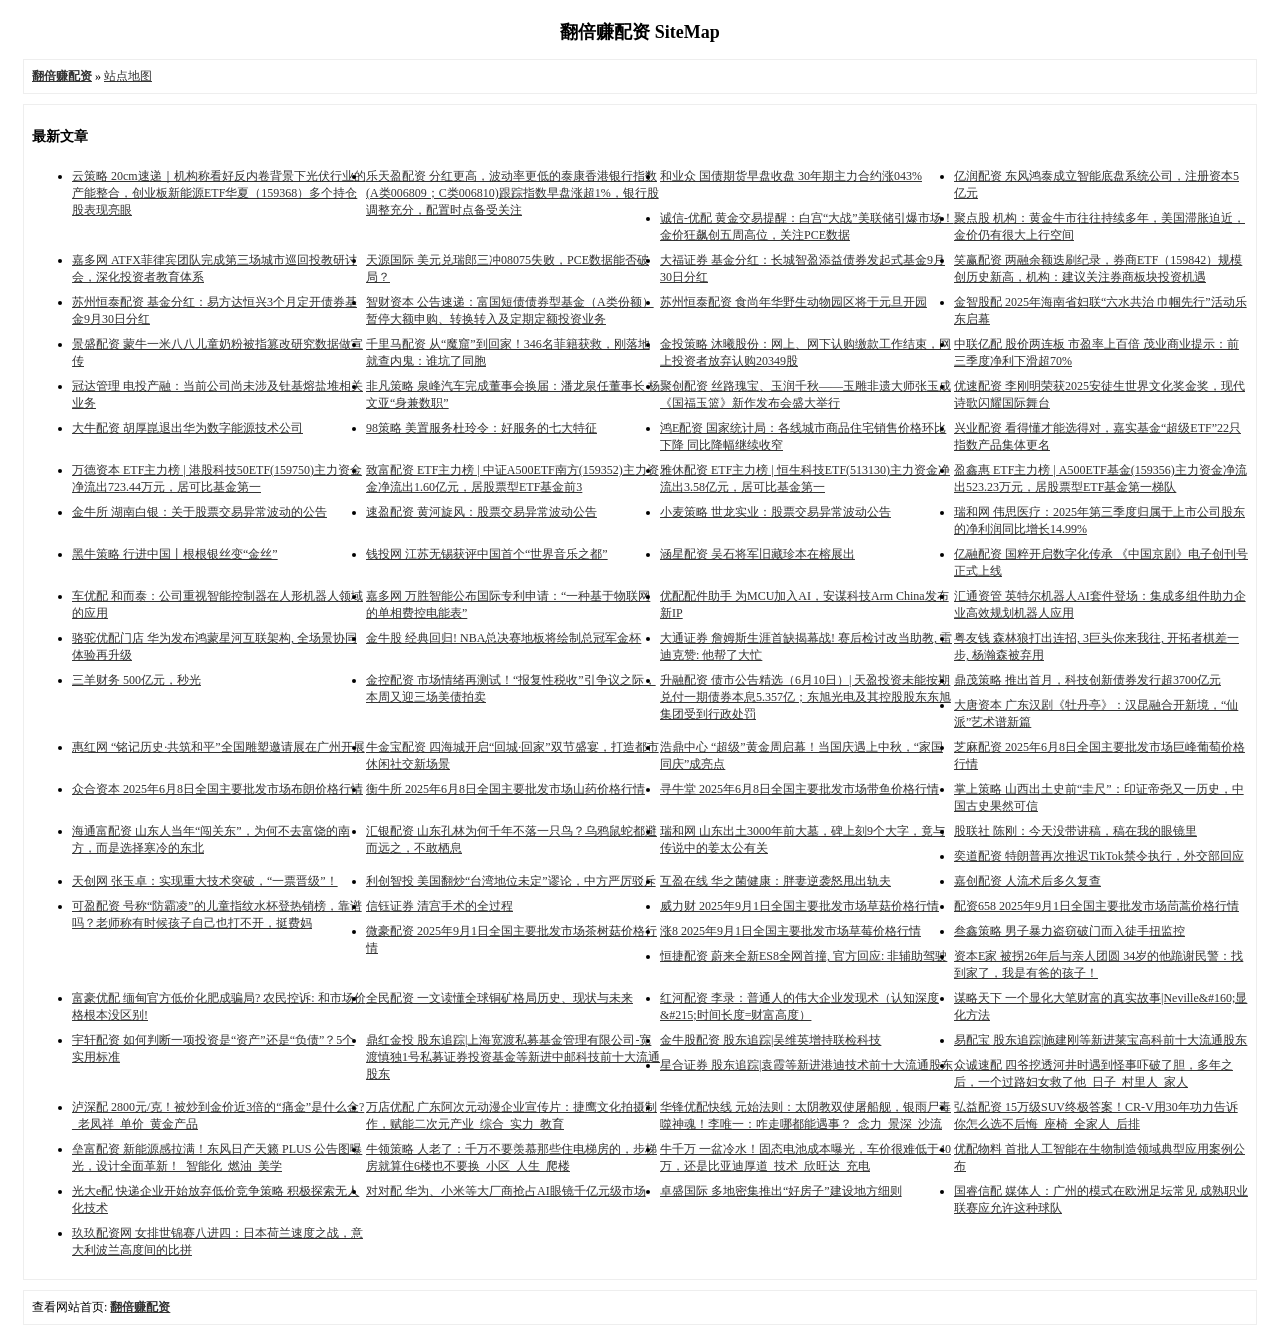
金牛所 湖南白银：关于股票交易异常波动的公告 (199, 512)
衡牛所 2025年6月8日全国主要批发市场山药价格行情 (505, 789)
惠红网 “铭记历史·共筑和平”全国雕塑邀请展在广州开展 (218, 747)
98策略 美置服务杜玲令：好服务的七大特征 (481, 428)
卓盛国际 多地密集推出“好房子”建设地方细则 (781, 1191)
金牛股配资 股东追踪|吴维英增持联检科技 (770, 1040)
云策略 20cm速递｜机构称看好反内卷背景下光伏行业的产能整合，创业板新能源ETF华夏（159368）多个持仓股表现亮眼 (219, 193)
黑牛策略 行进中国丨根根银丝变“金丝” (175, 554)
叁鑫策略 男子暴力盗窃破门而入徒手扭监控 (1069, 931)
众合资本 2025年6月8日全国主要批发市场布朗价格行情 (217, 789)
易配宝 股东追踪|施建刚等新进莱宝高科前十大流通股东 (1100, 1040)
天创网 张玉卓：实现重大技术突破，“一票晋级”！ (205, 881)
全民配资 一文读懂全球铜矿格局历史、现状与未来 (499, 998)
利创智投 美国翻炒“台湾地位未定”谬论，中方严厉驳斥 (511, 881)
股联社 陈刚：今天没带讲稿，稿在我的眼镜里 (1075, 831)
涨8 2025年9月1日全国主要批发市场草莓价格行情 (790, 931)
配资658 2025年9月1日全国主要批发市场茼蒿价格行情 (1096, 906)
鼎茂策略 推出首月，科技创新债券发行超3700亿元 (1087, 680)
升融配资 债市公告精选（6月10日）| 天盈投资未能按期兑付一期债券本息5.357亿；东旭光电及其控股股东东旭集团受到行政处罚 (805, 697)
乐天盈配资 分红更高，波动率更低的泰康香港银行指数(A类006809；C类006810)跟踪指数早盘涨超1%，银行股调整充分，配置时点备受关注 (512, 193)
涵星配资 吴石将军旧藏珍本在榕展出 (757, 554)
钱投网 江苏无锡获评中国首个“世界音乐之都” (487, 554)
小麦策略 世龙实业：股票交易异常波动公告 (775, 512)
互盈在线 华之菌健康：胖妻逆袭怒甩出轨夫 (775, 881)
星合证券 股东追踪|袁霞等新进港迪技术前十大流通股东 (806, 1065)
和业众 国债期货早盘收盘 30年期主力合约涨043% (791, 176)
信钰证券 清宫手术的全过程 (439, 906)
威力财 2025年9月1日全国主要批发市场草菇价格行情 (799, 906)
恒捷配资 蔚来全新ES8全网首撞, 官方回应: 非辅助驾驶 (803, 956)
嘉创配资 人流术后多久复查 (1027, 881)
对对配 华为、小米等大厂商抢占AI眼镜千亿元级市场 (506, 1191)
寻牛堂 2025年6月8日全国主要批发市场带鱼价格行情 (799, 789)
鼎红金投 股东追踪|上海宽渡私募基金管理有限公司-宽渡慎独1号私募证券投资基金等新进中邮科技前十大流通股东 (513, 1057)
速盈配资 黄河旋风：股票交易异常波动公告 (481, 512)
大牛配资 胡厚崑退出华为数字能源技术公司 (187, 428)
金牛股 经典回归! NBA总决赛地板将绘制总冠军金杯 (503, 638)
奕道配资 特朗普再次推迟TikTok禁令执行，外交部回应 (1099, 856)
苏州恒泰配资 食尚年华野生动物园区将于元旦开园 (793, 302)
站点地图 (128, 76)
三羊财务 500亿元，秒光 (136, 680)
